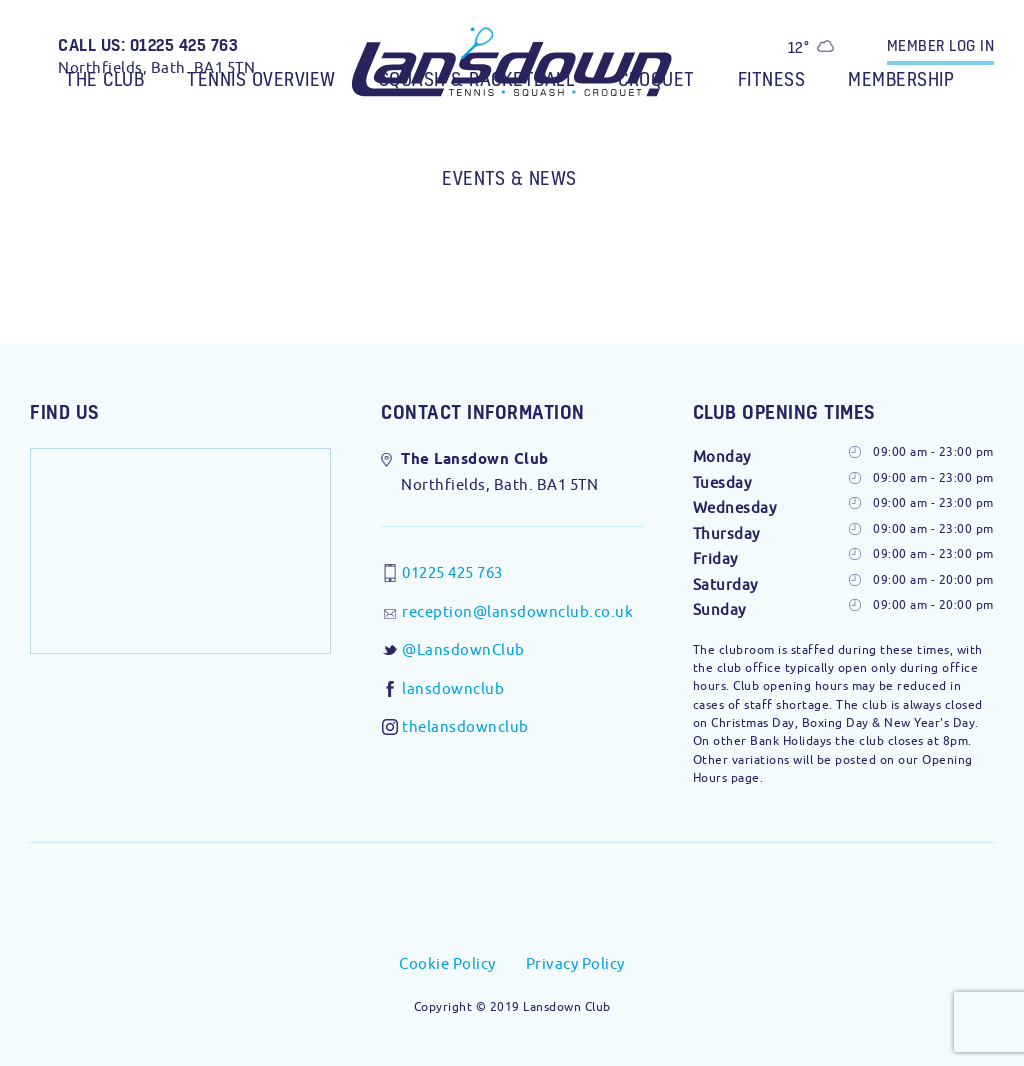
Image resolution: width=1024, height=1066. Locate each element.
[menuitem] (107, 66)
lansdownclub (453, 688)
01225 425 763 (452, 572)
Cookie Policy (447, 963)
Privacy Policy (575, 963)
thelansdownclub (465, 726)
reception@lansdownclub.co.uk (517, 611)
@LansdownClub (463, 649)
